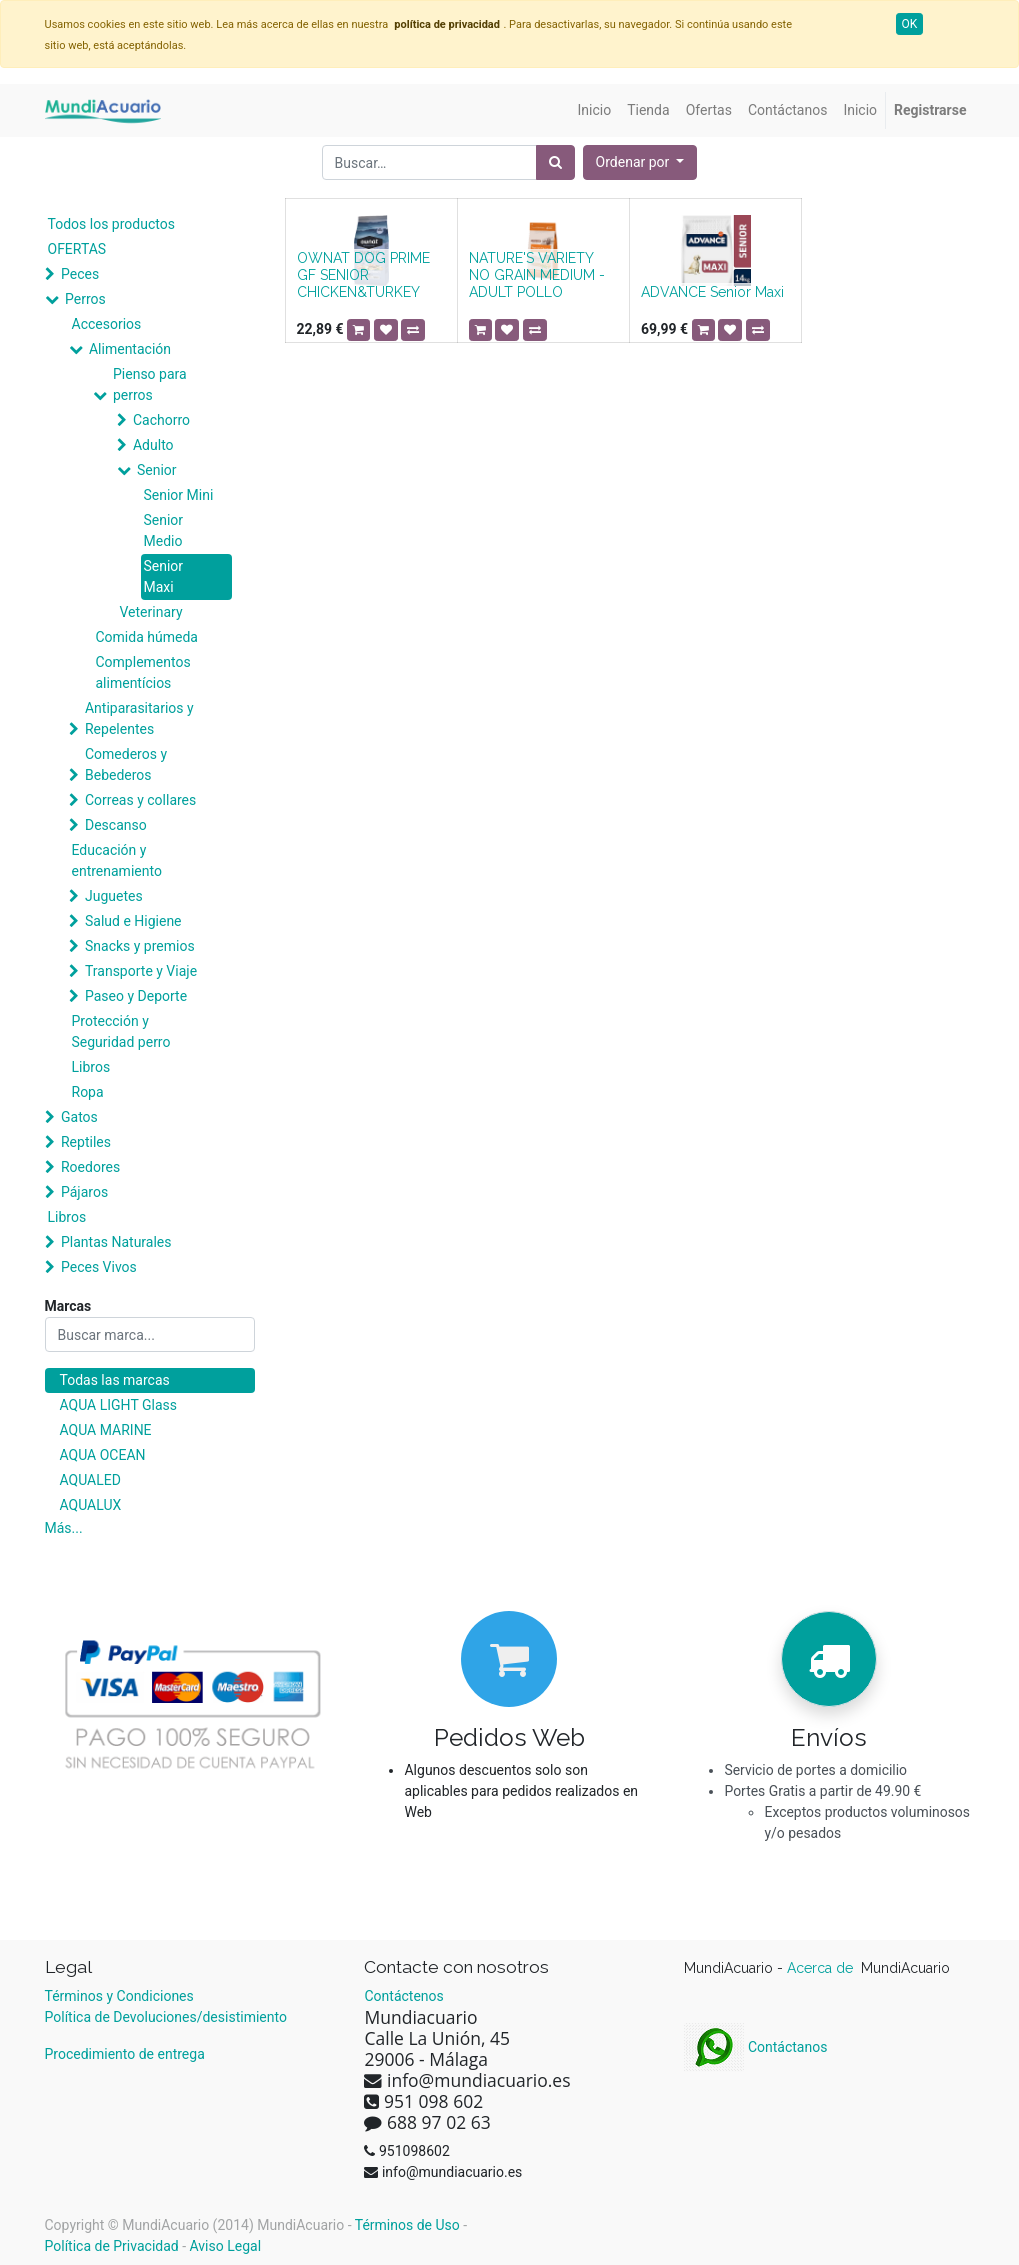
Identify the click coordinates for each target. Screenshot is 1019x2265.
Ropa (88, 1092)
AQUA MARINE (106, 1430)
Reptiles (86, 1142)
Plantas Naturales (116, 1242)
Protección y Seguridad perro (121, 1031)
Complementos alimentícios (143, 672)
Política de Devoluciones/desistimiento (166, 2017)
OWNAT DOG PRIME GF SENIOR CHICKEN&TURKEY (363, 275)
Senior (157, 470)
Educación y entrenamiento (117, 860)
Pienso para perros (150, 384)
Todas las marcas (115, 1380)
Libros (91, 1067)
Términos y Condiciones (119, 1996)
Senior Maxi (164, 576)
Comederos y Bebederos (126, 764)
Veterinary (151, 612)
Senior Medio (164, 530)
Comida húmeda (147, 637)
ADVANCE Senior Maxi (712, 292)
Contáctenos (403, 1996)
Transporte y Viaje (141, 971)
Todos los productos (111, 224)
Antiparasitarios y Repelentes (139, 718)
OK (910, 24)
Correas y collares (140, 800)
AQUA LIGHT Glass (118, 1405)
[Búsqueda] (555, 162)
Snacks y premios (140, 946)
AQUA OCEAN (103, 1455)
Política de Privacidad (112, 2246)
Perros (85, 299)
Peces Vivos (99, 1267)
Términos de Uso (407, 2225)
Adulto (153, 445)
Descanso (116, 825)
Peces (80, 274)
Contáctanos (755, 2047)
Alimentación (130, 349)
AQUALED (90, 1480)
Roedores (90, 1167)
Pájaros (84, 1192)
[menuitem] (595, 110)
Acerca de (822, 1968)
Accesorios (107, 324)
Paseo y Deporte (136, 996)
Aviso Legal (226, 2246)
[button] (640, 162)
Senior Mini (179, 495)
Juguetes (114, 896)
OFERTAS (77, 249)
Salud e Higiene (133, 921)
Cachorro (161, 420)
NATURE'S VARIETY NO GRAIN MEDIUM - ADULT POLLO (537, 275)
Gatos (79, 1117)
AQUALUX (91, 1505)
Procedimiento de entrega (125, 2054)
